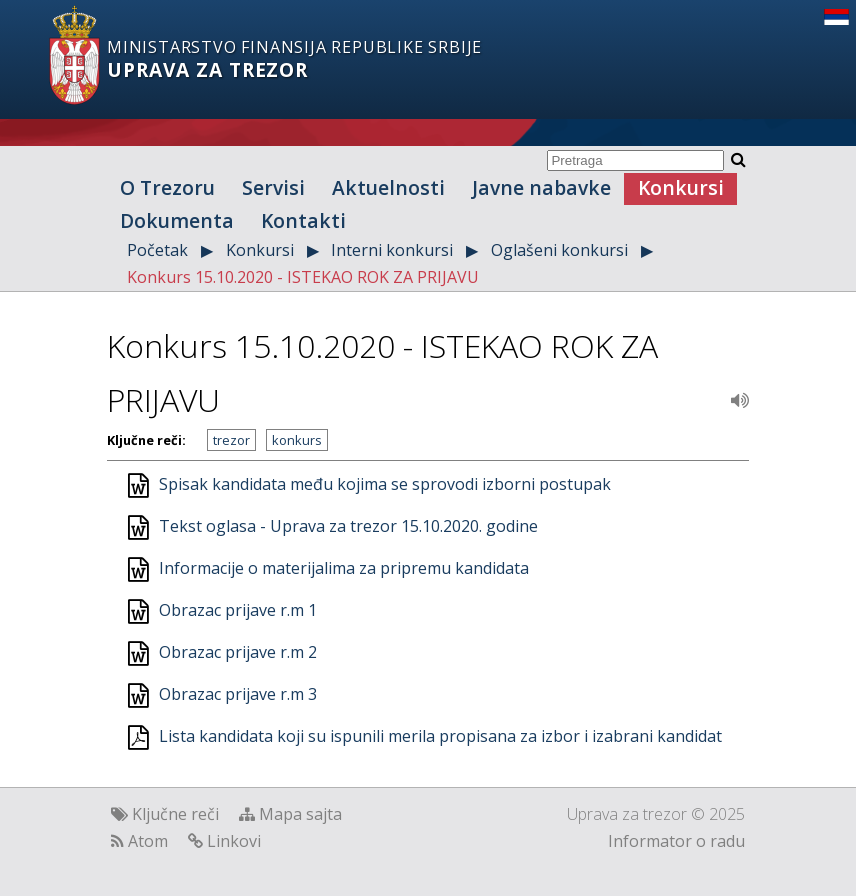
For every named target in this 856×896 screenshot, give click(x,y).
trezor (231, 440)
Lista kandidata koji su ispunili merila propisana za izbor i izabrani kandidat (440, 736)
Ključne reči (175, 814)
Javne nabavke (541, 187)
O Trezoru (167, 187)
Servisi (273, 187)
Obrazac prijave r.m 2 (238, 652)
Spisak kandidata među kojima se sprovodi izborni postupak (385, 484)
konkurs (297, 440)
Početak (157, 250)
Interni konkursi (392, 250)
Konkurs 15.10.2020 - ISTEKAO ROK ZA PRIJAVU (303, 277)
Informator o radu (676, 841)
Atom (148, 841)
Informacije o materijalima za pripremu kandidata (344, 568)
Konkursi (681, 187)
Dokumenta (177, 220)
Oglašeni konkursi (559, 250)
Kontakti (303, 220)
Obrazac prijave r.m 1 (238, 610)
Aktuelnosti (388, 187)
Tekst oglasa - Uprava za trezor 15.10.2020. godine (348, 526)
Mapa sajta (300, 814)
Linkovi (234, 841)
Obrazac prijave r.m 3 (238, 694)
